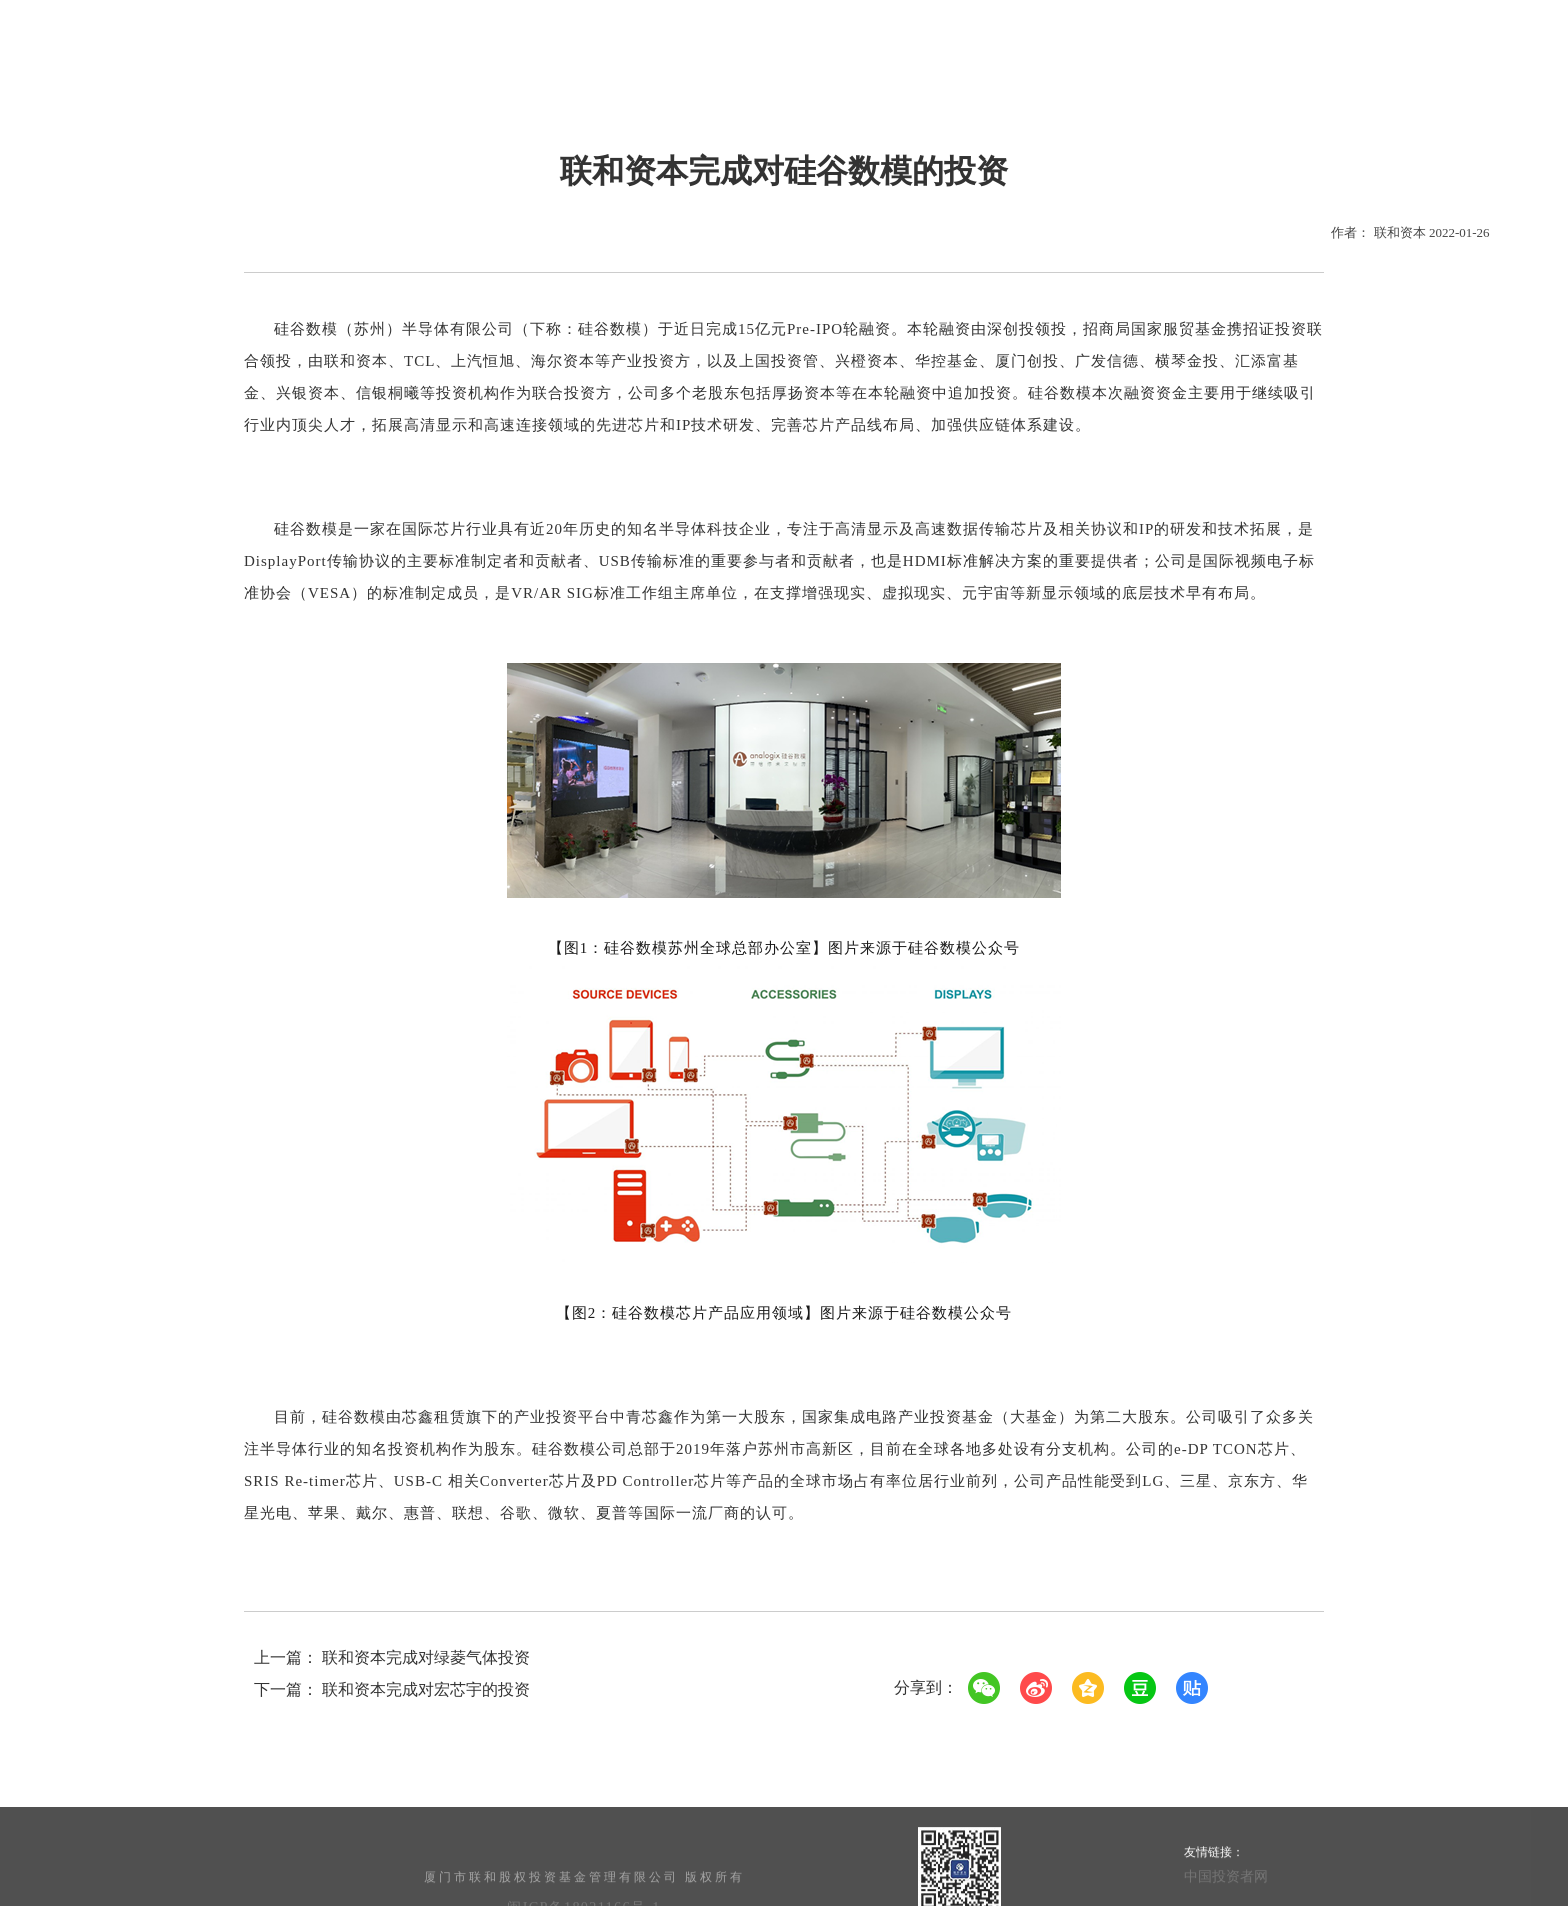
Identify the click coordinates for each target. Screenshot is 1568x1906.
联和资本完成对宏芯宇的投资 (426, 1689)
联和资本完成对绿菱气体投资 (426, 1657)
